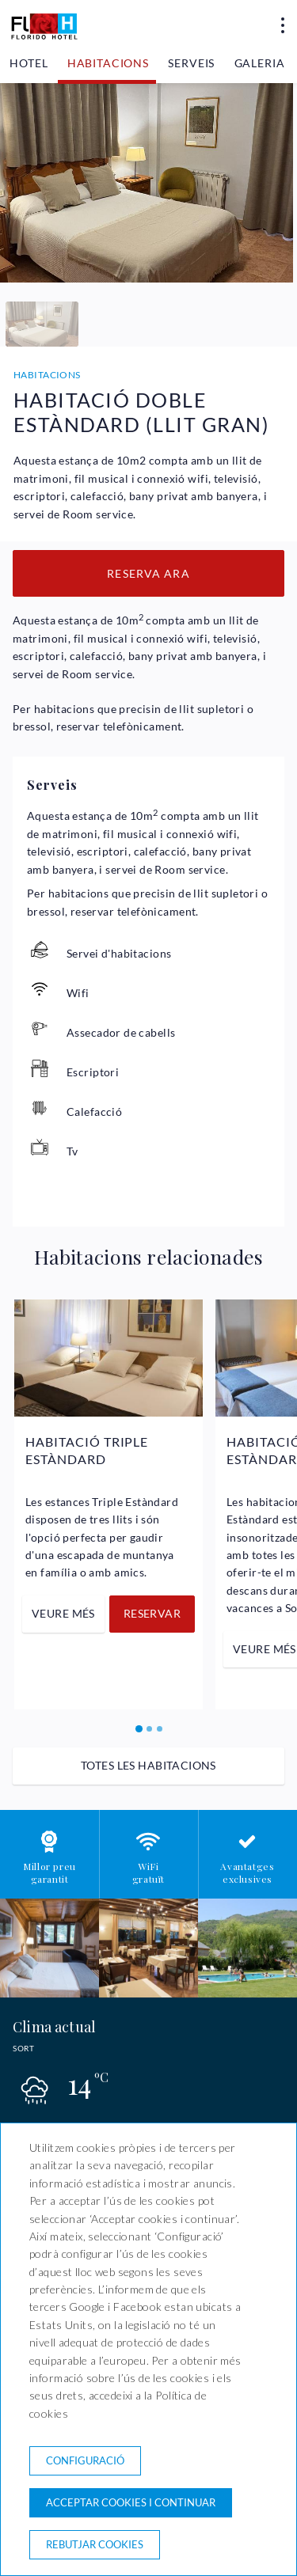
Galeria (259, 63)
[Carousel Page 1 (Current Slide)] (139, 1728)
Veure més (63, 1613)
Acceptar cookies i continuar (130, 2502)
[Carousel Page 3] (159, 1729)
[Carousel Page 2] (149, 1729)
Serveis (191, 63)
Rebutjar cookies (94, 2544)
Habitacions (108, 63)
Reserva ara (148, 573)
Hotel (29, 63)
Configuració (85, 2460)
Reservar (152, 1613)
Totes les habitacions (148, 1765)
